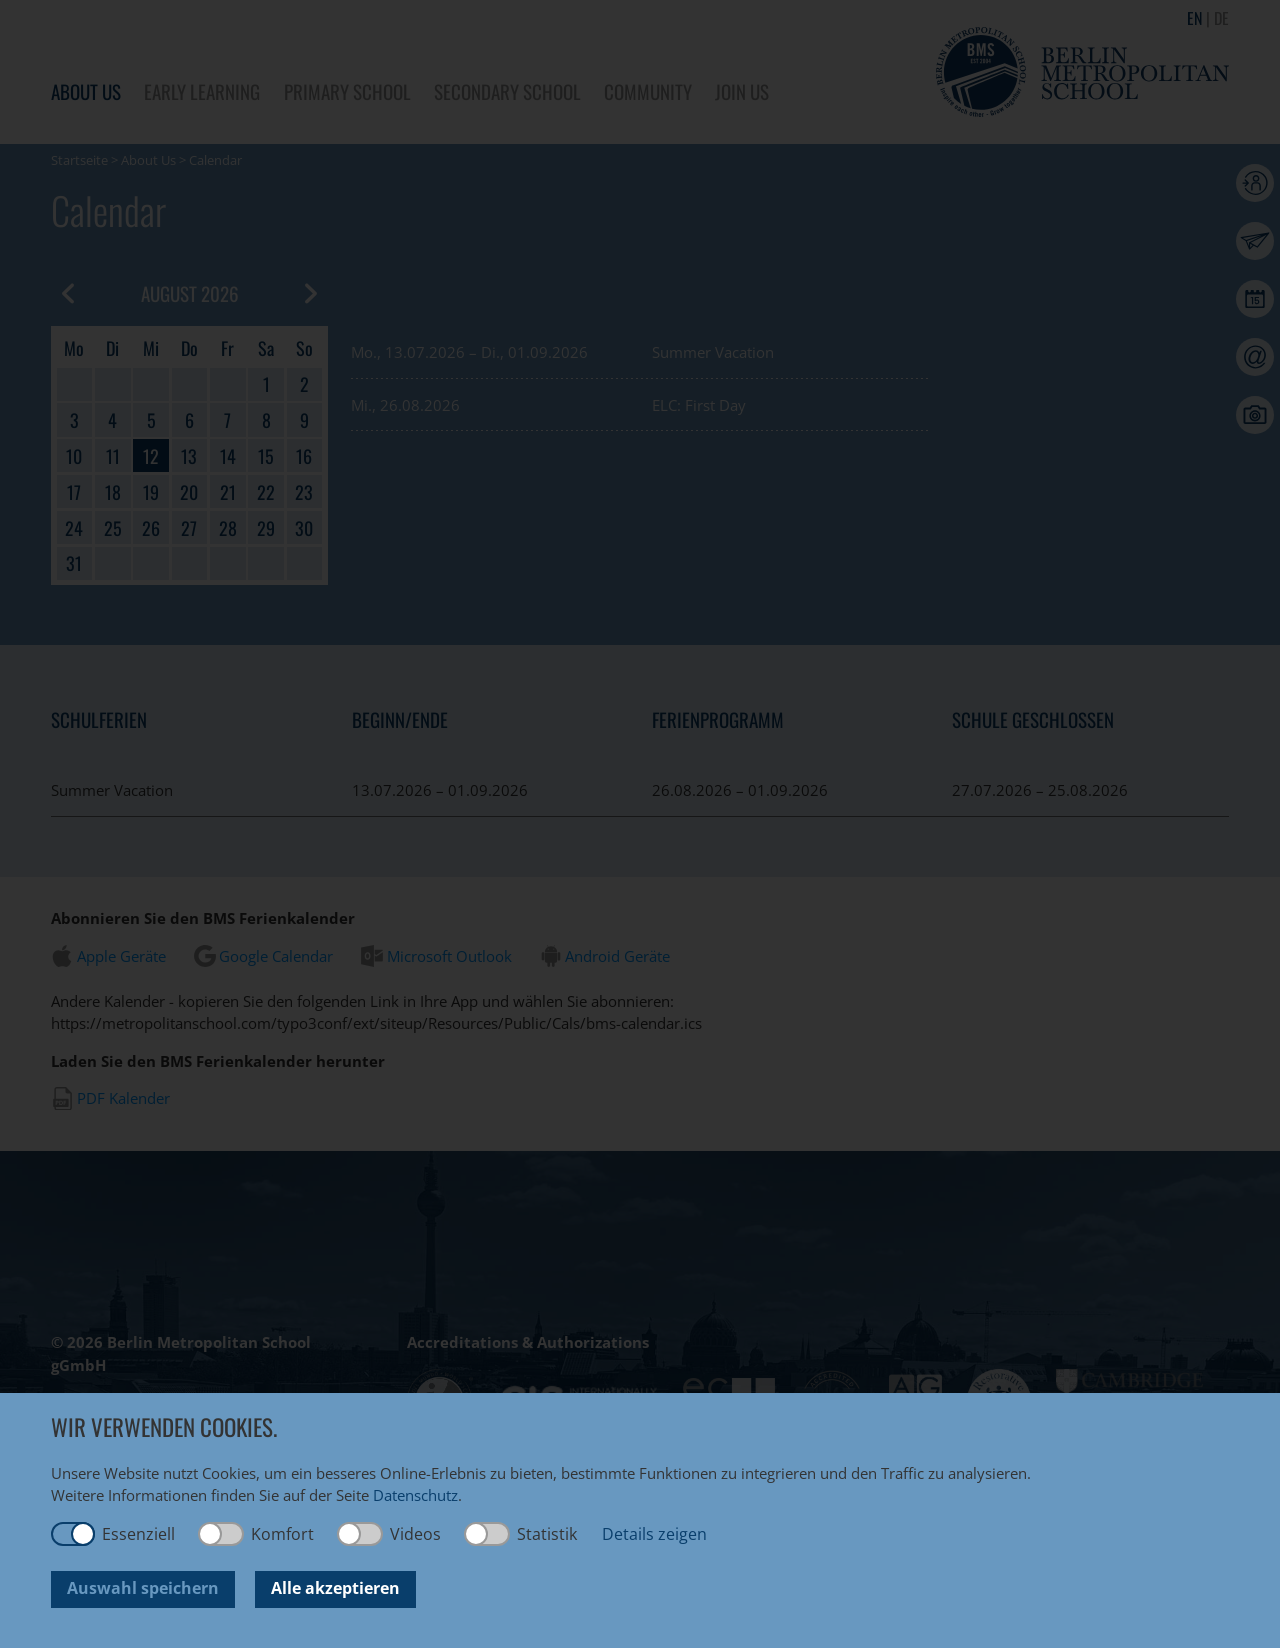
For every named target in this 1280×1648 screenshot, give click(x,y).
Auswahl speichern (143, 1588)
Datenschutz (415, 1495)
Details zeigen (654, 1534)
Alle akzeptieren (335, 1588)
